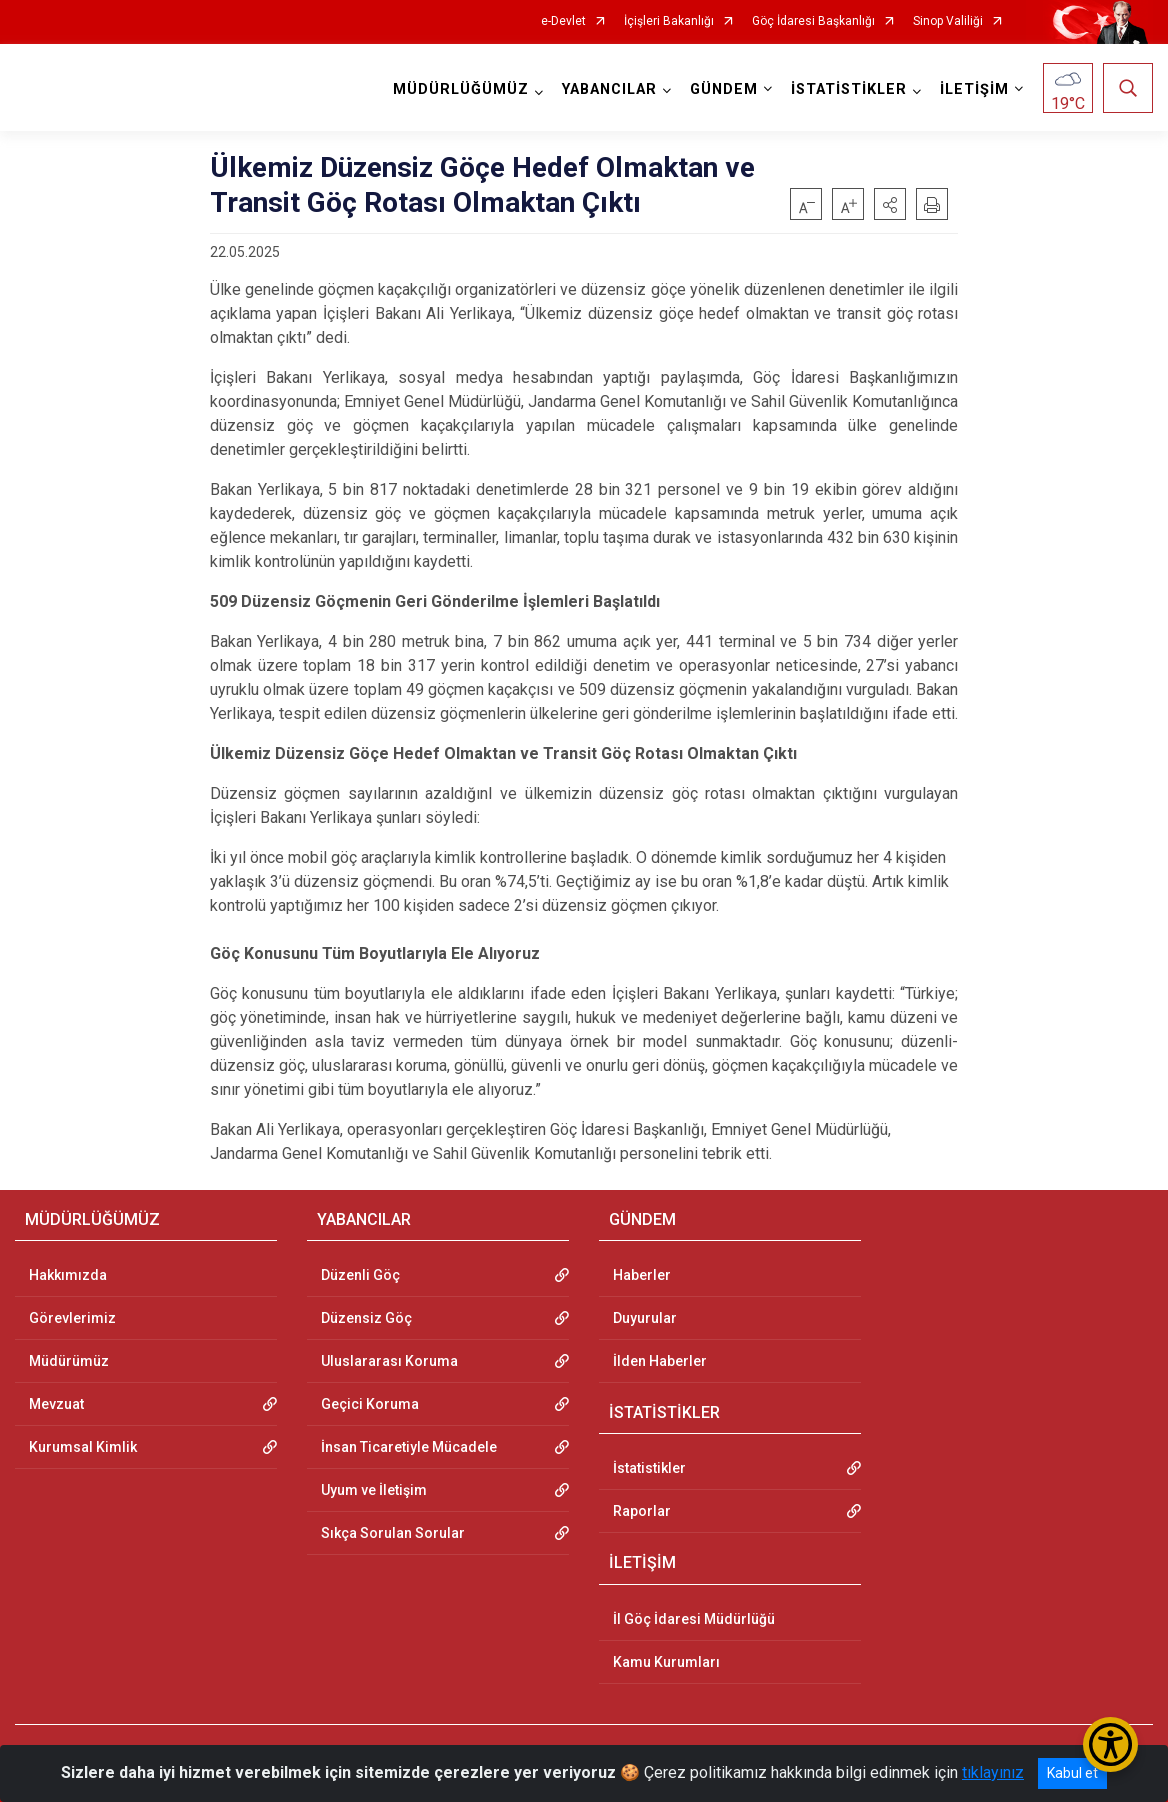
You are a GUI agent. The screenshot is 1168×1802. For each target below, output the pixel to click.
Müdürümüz (69, 1361)
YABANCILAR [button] (609, 89)
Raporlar (642, 1511)
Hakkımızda (68, 1275)
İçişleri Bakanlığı (669, 21)
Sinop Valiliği (948, 21)
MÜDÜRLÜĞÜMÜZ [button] (461, 89)
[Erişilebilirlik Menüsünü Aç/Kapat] (1110, 1744)
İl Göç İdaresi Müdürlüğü (694, 1619)
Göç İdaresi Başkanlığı (813, 21)
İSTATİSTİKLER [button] (849, 89)
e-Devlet (563, 21)
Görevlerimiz (72, 1318)
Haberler (642, 1275)
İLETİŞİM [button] (974, 89)
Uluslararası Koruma (389, 1361)
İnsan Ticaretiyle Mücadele (409, 1447)
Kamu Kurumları (666, 1662)
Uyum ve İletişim (374, 1490)
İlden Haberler (660, 1361)
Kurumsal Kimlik (83, 1447)
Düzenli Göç (360, 1275)
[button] (890, 204)
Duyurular (645, 1318)
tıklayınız (993, 1772)
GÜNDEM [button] (724, 89)
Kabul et (1072, 1773)
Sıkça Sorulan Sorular (393, 1533)
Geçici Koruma (370, 1404)
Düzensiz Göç (366, 1318)
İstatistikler (649, 1468)
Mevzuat (56, 1404)
